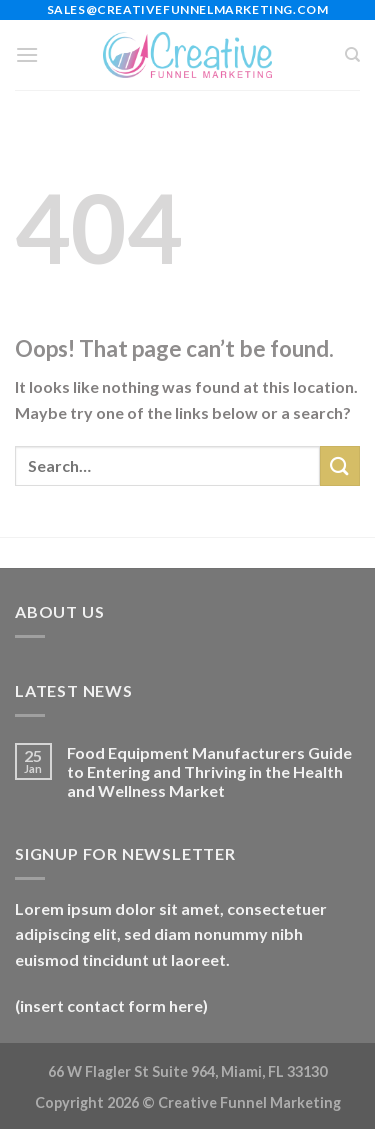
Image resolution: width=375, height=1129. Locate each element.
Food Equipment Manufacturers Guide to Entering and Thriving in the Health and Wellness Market (209, 771)
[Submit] (340, 465)
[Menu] (27, 54)
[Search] (352, 55)
